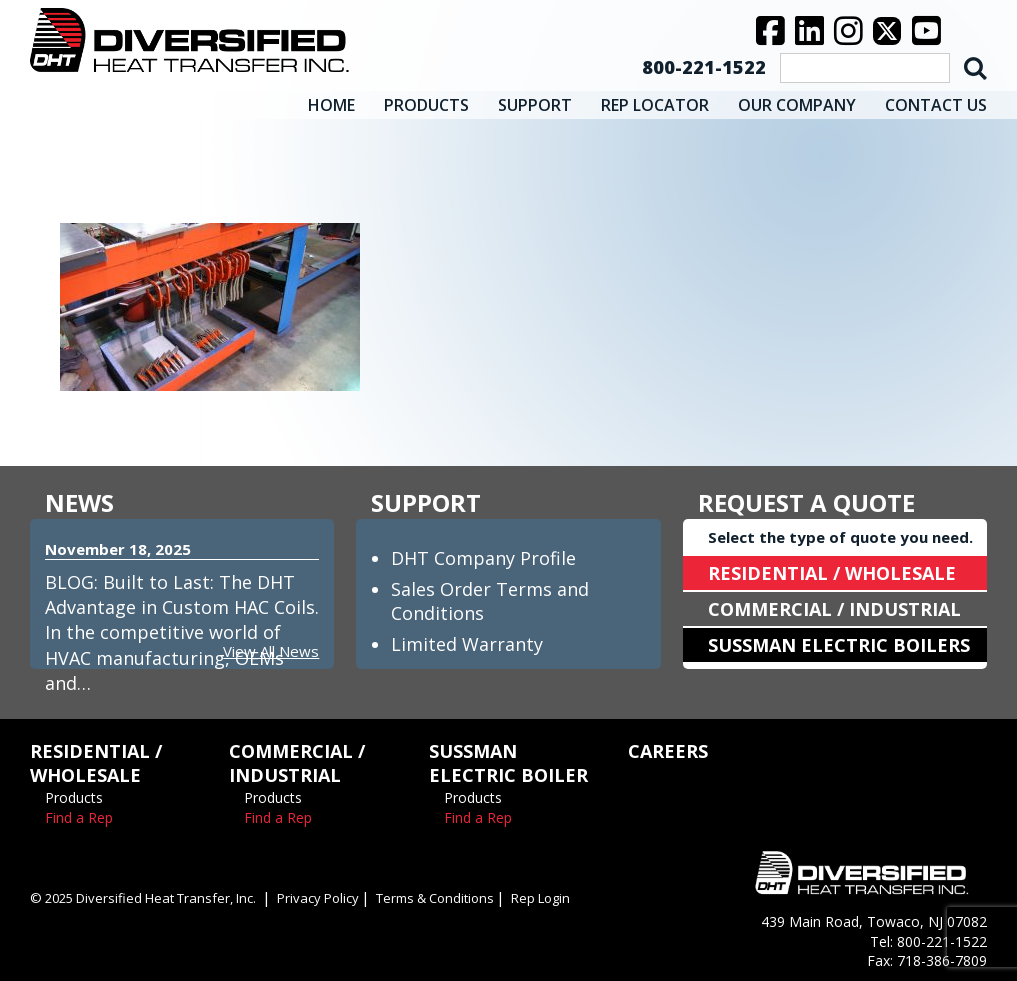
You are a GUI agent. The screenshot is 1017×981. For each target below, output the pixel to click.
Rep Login (540, 898)
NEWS (79, 502)
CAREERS (668, 751)
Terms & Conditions (435, 898)
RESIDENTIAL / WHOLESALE (832, 573)
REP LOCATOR (655, 105)
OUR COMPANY (797, 105)
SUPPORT (535, 105)
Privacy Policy (318, 898)
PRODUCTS (426, 105)
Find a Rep (79, 817)
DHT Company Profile (483, 558)
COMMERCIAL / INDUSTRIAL (834, 609)
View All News (271, 651)
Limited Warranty (467, 644)
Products (74, 797)
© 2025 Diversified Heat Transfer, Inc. (143, 898)
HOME (331, 105)
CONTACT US (936, 105)
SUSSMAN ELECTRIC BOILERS (839, 645)
